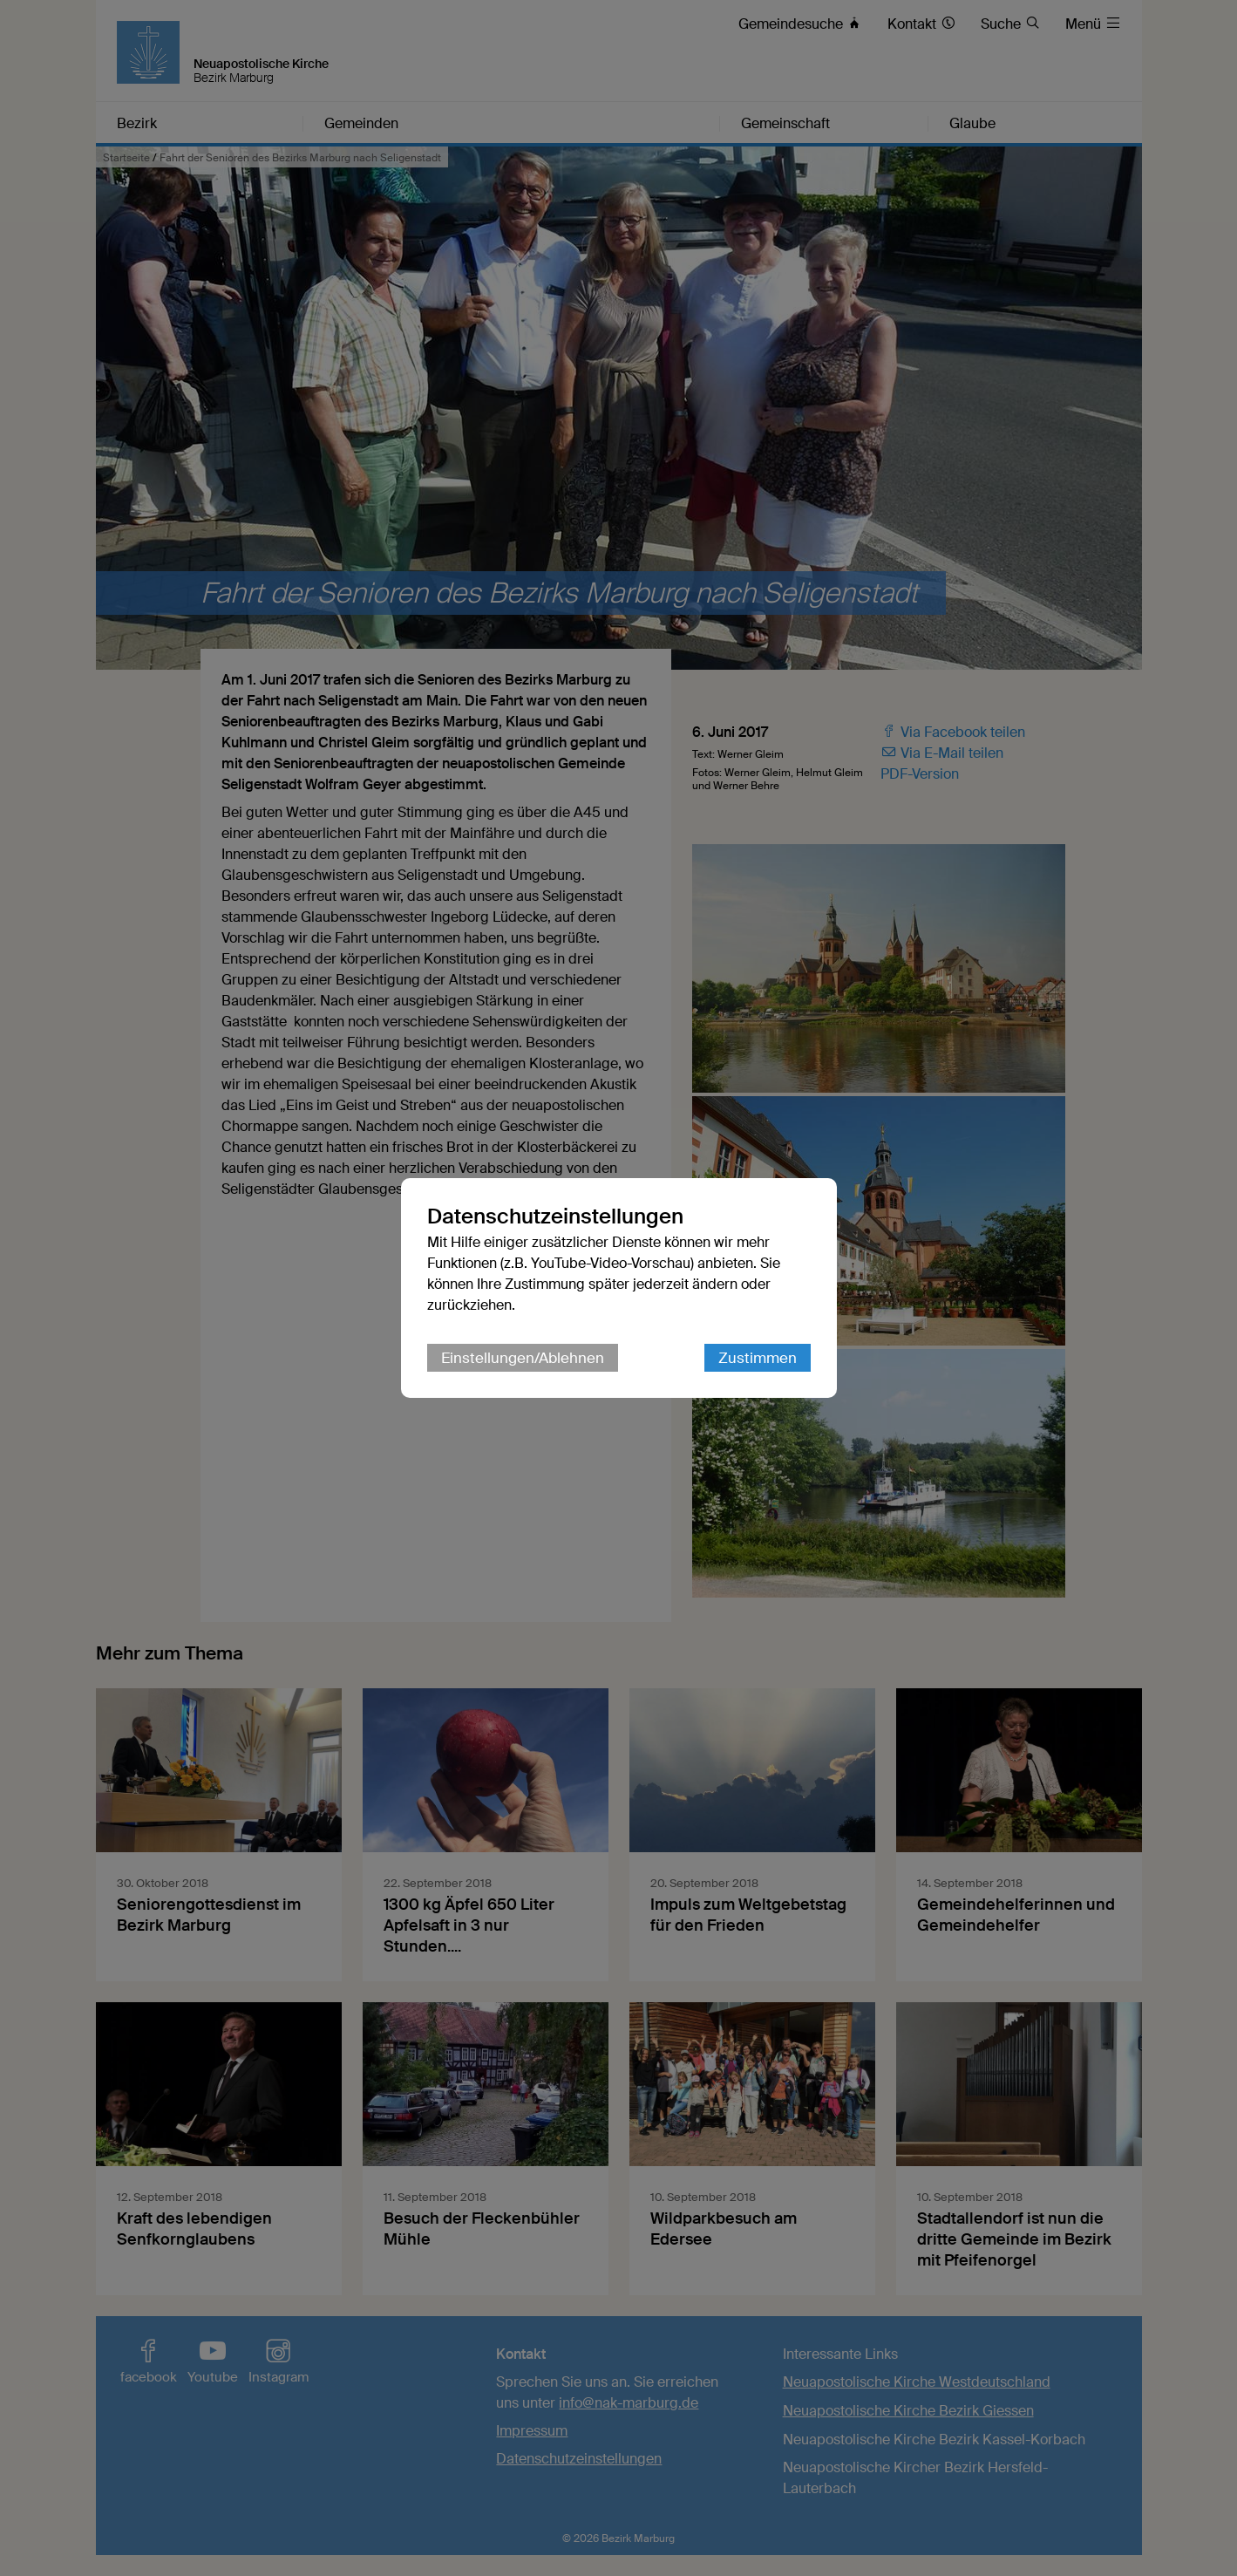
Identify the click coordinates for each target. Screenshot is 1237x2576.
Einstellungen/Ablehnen (522, 1357)
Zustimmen (757, 1357)
